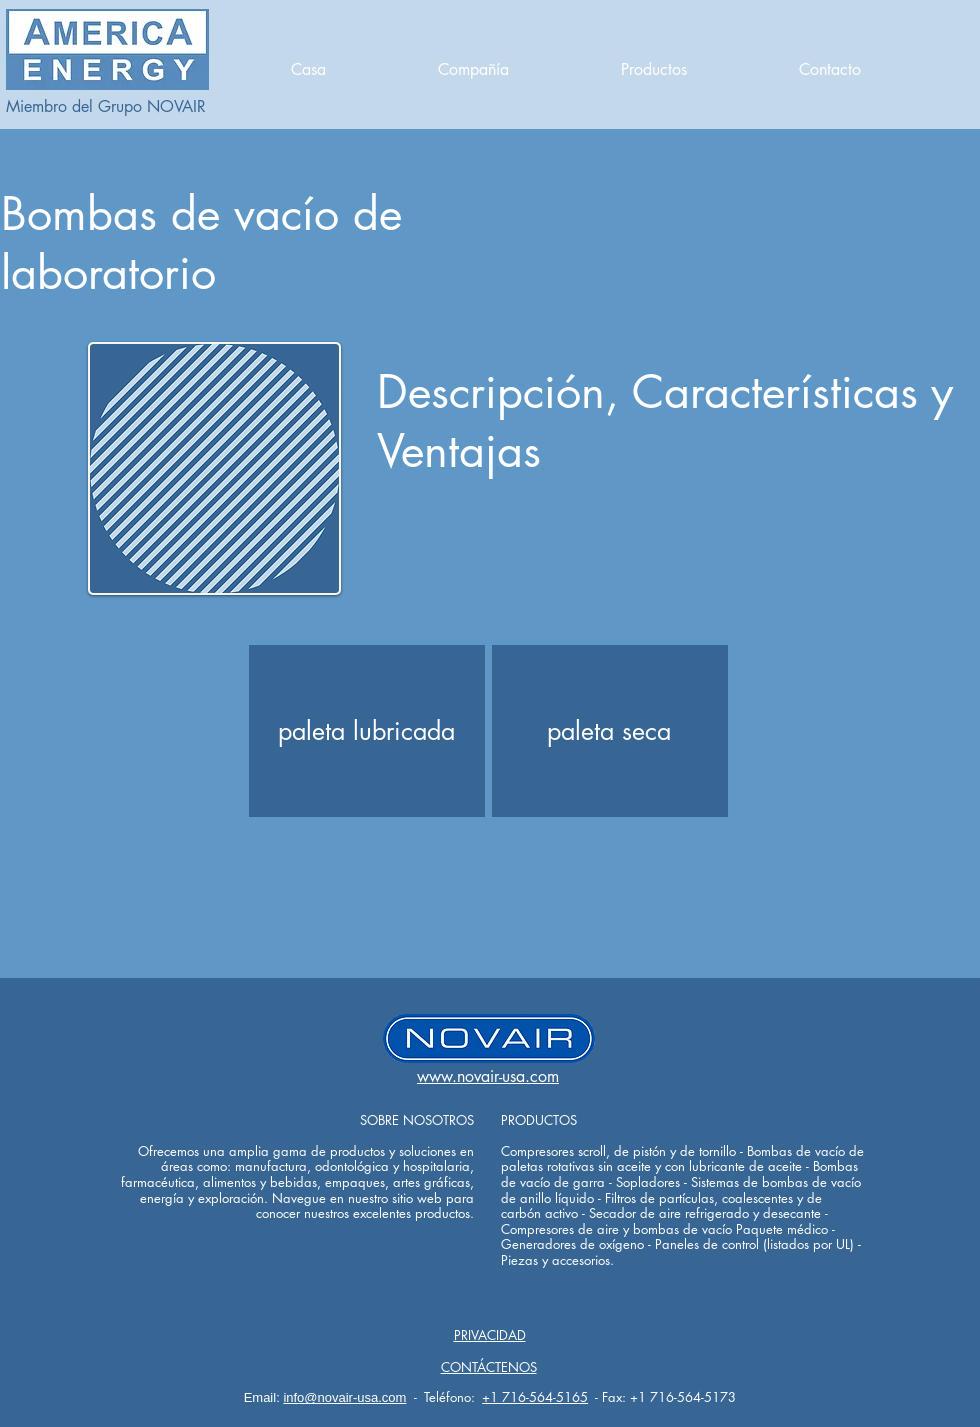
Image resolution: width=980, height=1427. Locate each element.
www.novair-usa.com (488, 1076)
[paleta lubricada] (366, 731)
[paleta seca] (609, 731)
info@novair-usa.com (344, 1397)
